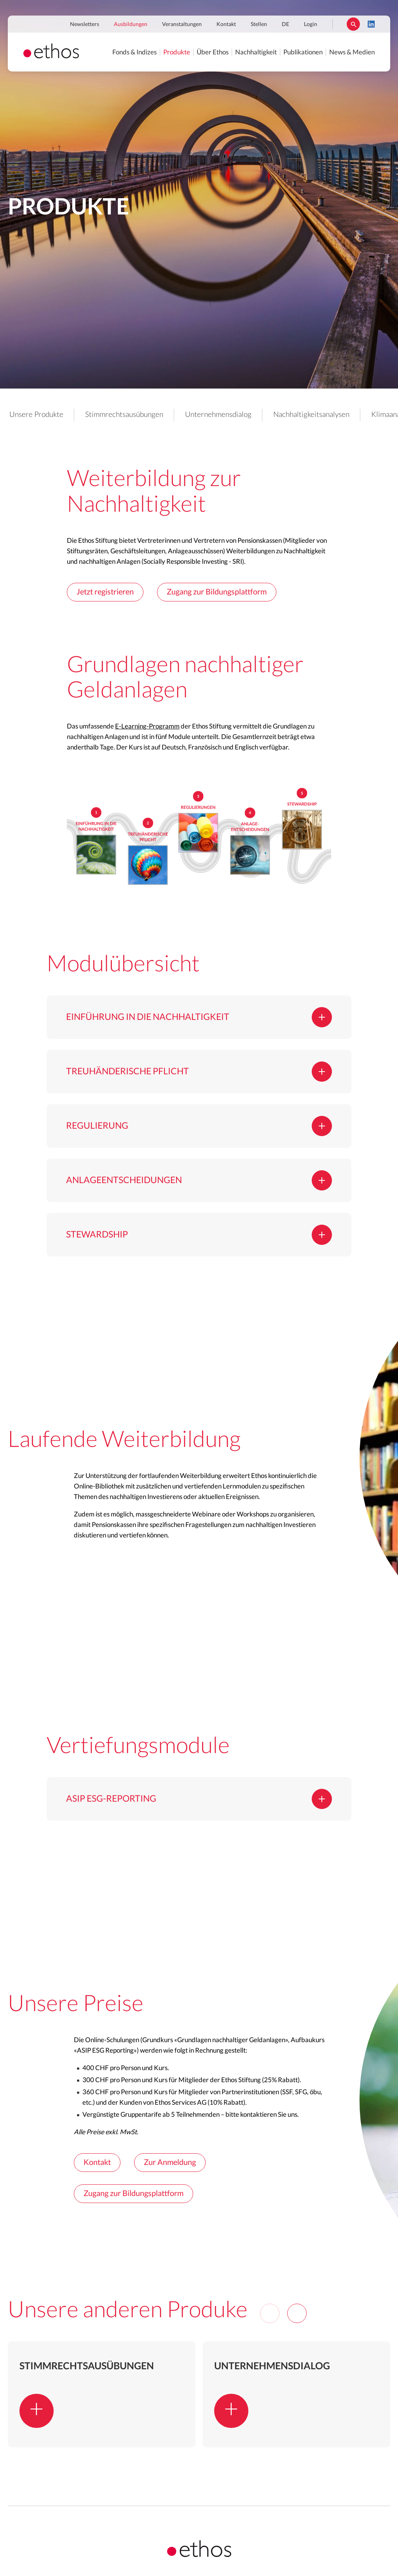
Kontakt (226, 24)
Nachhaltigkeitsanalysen (311, 414)
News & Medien (352, 52)
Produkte (176, 52)
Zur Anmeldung (170, 2162)
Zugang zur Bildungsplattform (217, 592)
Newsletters (84, 24)
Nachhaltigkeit (256, 52)
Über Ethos (213, 52)
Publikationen (303, 52)
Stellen (259, 24)
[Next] (297, 2313)
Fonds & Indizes (134, 52)
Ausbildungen (130, 24)
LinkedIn (371, 24)
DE (285, 24)
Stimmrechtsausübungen (124, 414)
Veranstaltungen (182, 24)
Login (310, 24)
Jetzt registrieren (105, 592)
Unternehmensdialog (218, 414)
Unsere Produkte (36, 414)
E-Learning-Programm (147, 726)
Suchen (353, 24)
